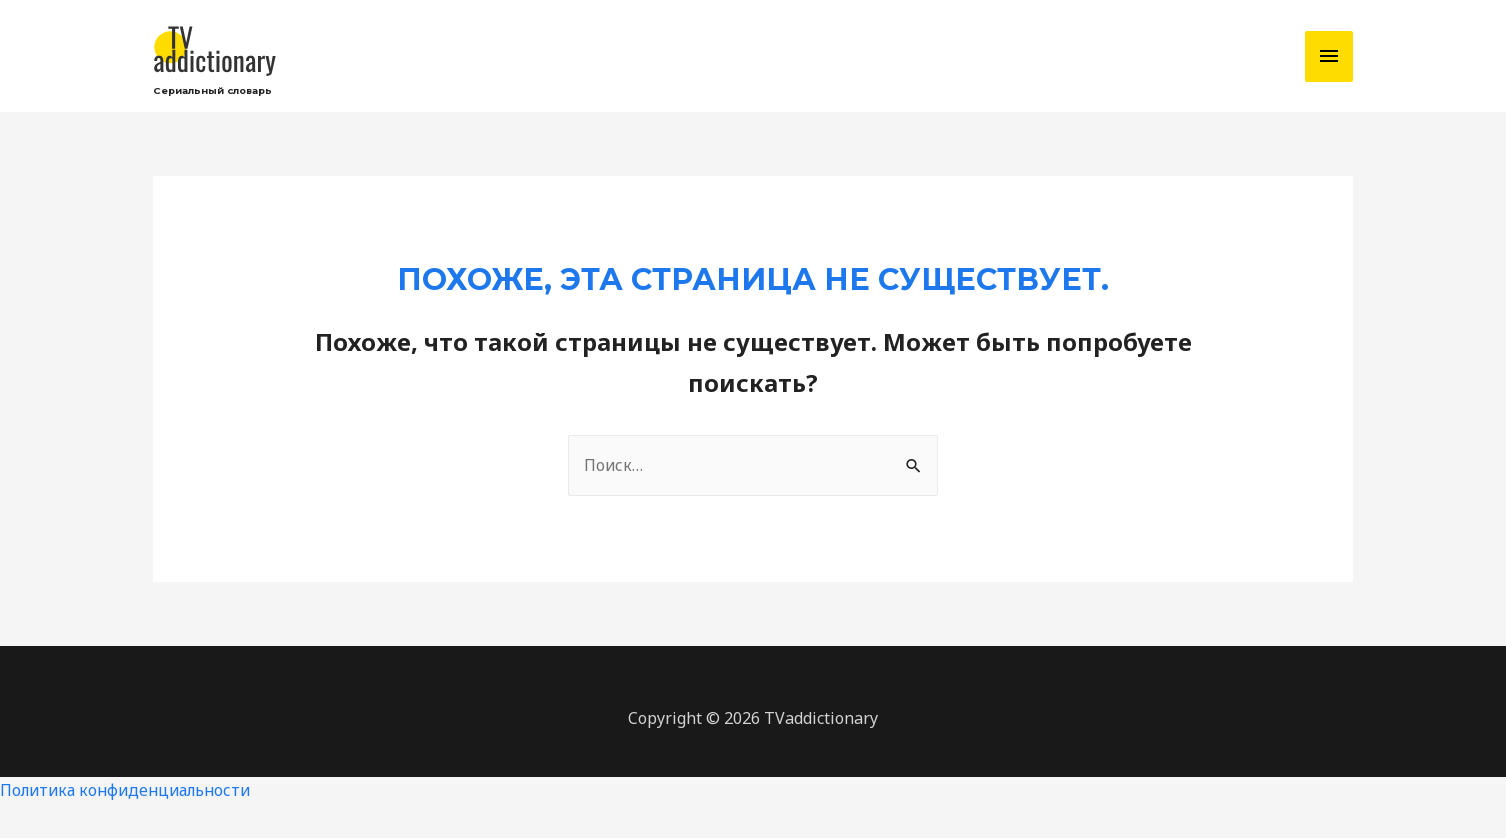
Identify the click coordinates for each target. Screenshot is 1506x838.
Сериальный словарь (216, 95)
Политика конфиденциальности (130, 796)
